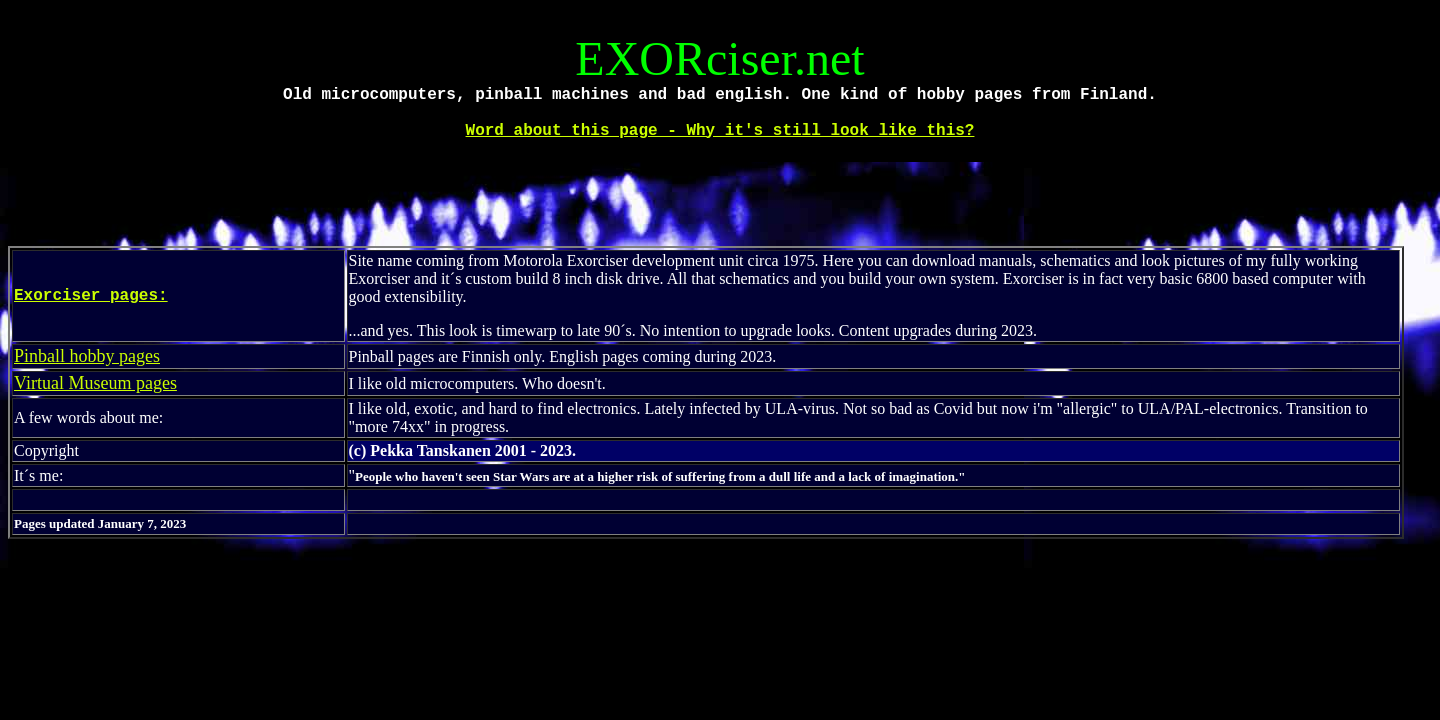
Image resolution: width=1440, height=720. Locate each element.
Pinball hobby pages (87, 356)
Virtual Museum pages (95, 383)
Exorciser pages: (91, 296)
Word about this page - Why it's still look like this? (720, 131)
